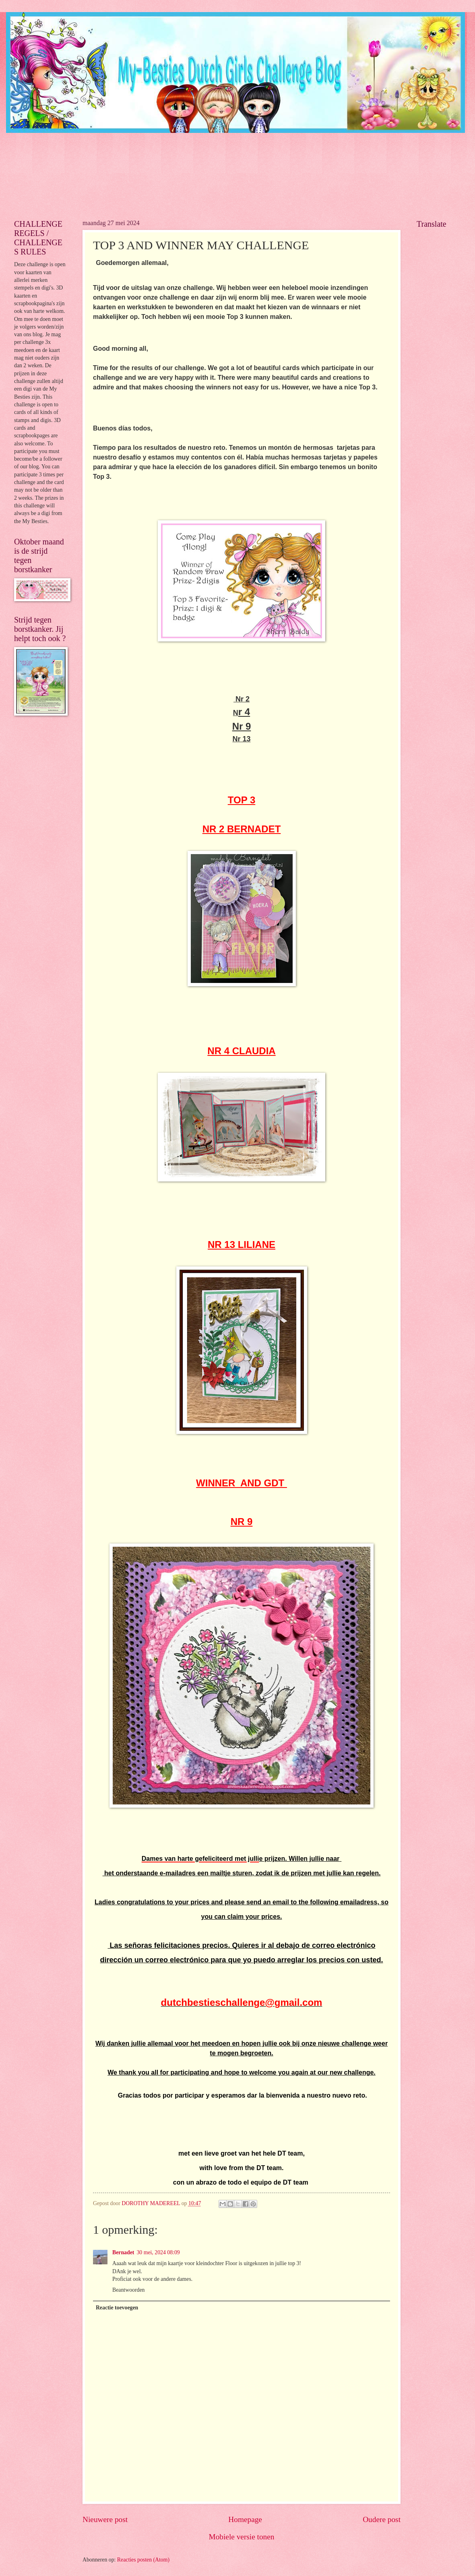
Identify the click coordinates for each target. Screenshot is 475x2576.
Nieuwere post (105, 2519)
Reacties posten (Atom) (143, 2560)
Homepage (245, 2519)
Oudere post (382, 2519)
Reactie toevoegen (117, 2308)
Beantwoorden (128, 2290)
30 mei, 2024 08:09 (158, 2252)
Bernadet (123, 2252)
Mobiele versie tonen (241, 2537)
